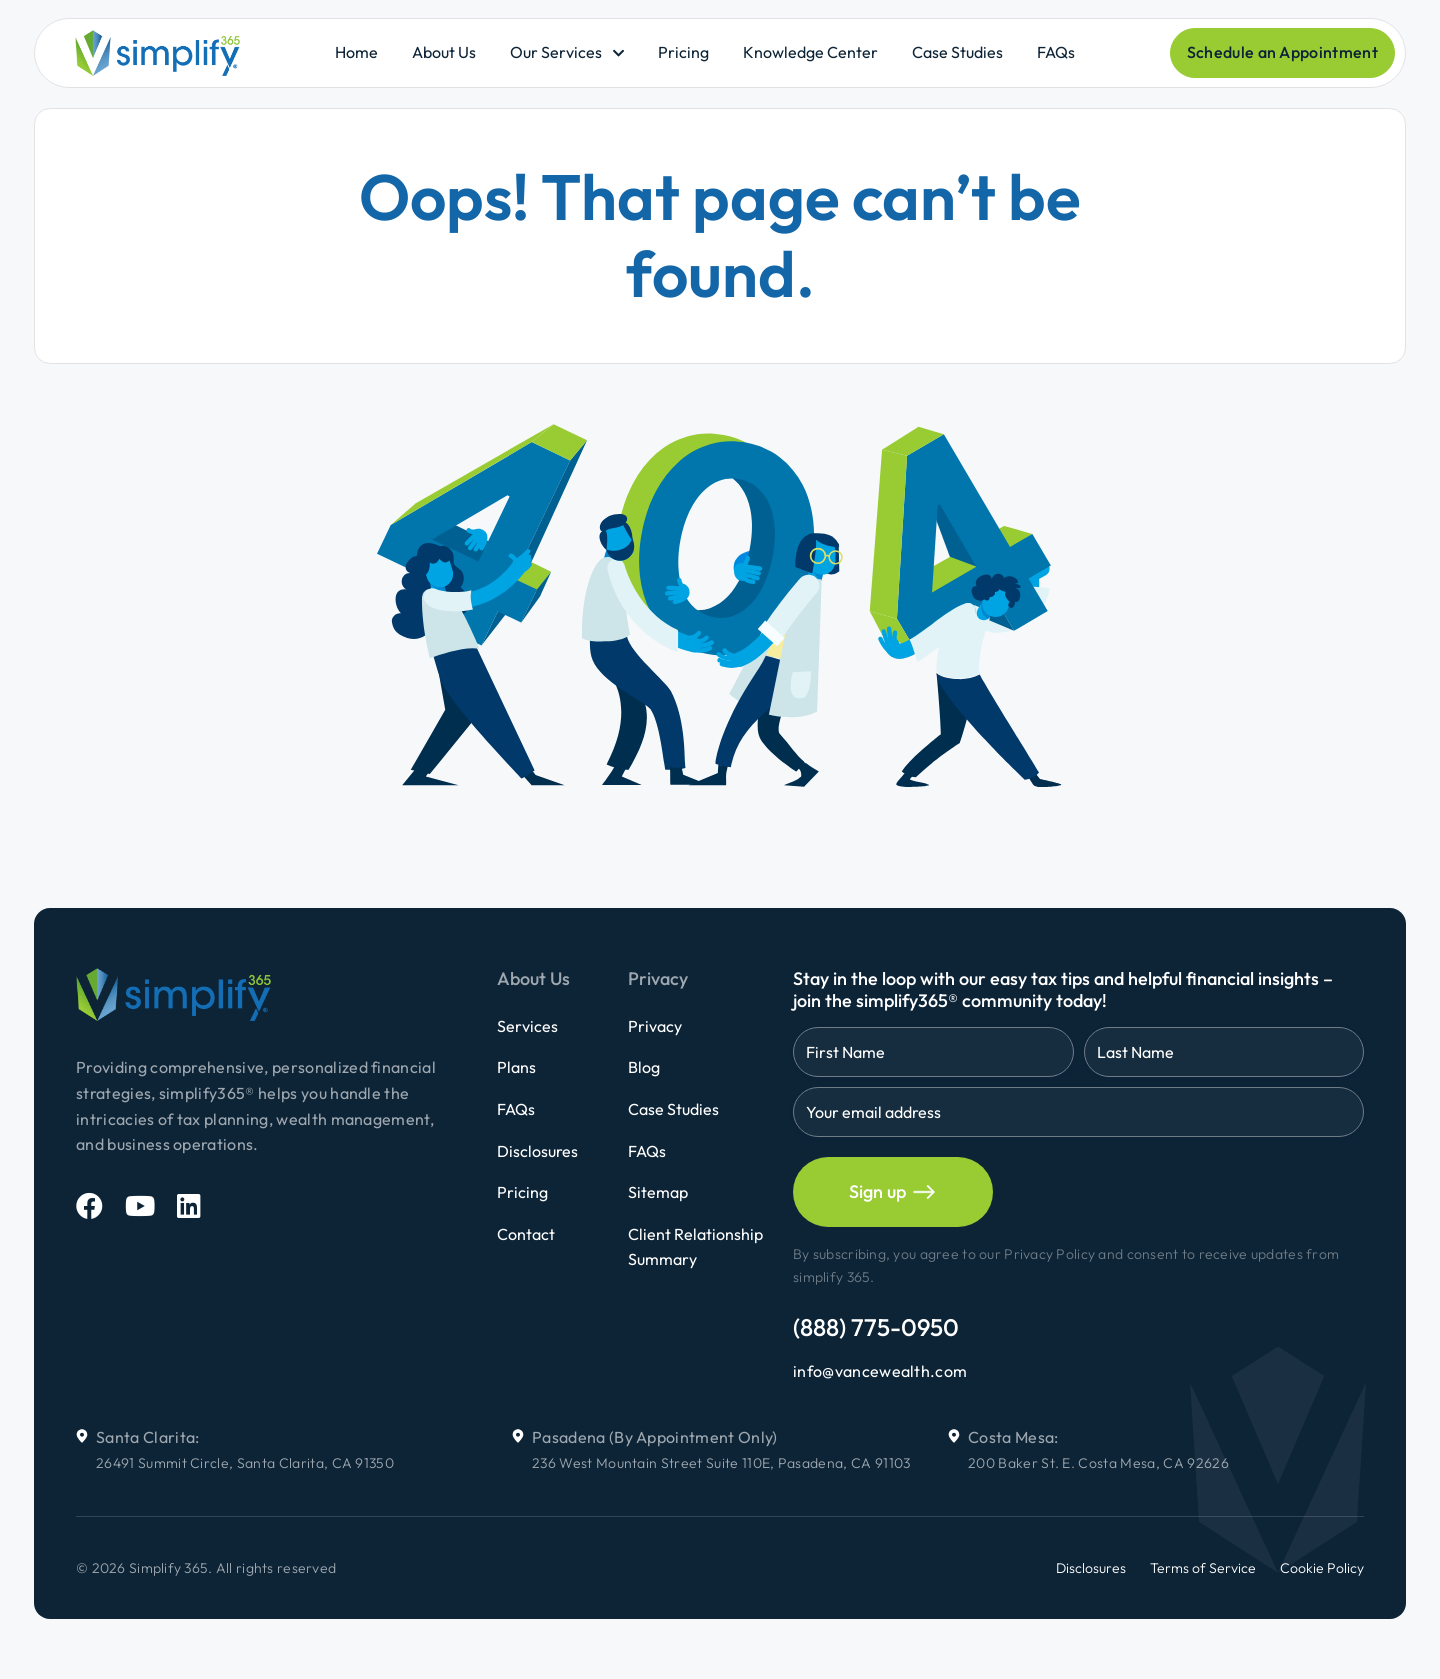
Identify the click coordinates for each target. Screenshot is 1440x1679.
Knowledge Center (810, 52)
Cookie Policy (1322, 1568)
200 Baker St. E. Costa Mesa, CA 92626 (1098, 1463)
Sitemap (658, 1192)
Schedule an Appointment (1282, 52)
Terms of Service (1203, 1568)
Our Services (556, 52)
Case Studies (957, 52)
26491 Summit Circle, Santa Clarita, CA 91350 (245, 1463)
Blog (644, 1067)
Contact (526, 1234)
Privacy (655, 1026)
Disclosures (537, 1151)
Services (527, 1026)
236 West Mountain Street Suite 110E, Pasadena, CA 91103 (721, 1463)
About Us (444, 52)
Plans (516, 1067)
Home (356, 52)
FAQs (1056, 52)
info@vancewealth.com (880, 1371)
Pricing (683, 52)
